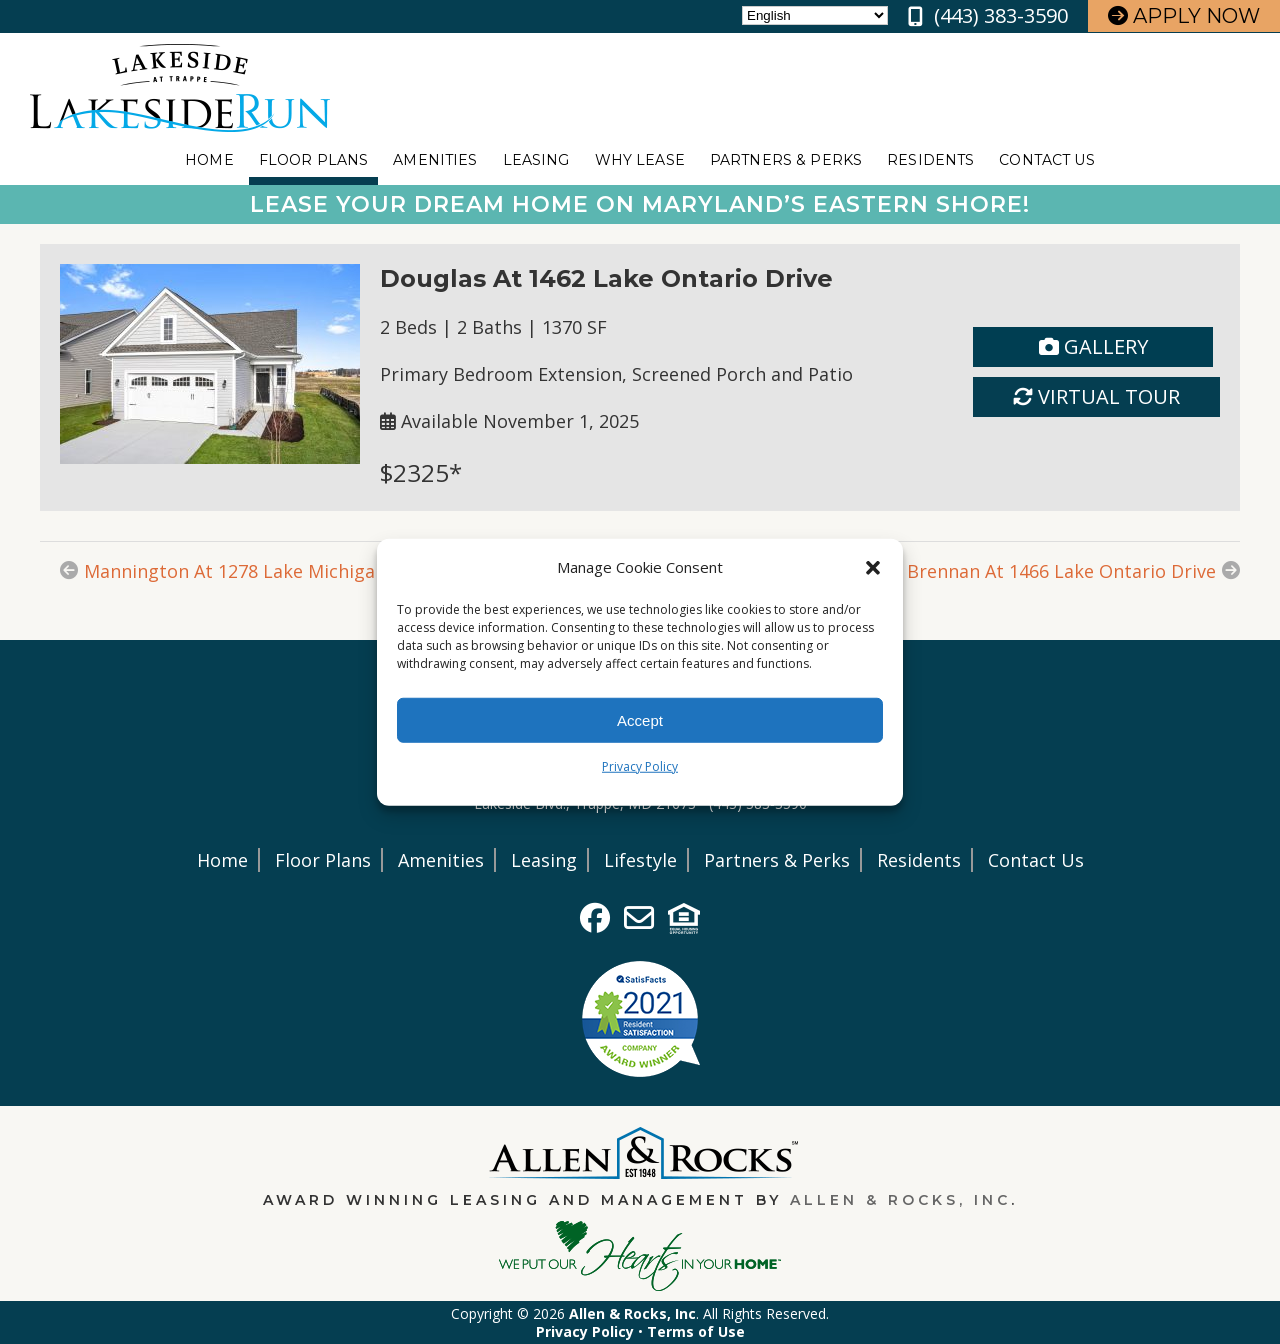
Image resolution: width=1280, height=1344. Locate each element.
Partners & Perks (786, 160)
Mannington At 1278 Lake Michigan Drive (260, 571)
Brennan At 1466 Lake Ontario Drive (1061, 571)
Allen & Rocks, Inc (900, 1200)
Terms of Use (696, 1331)
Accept (640, 719)
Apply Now (1184, 16)
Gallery (1093, 346)
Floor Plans (314, 160)
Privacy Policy (640, 766)
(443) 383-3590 (1001, 15)
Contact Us (1046, 160)
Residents (930, 160)
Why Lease (640, 160)
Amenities (435, 160)
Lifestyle (640, 860)
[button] (873, 567)
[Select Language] (815, 15)
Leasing (536, 160)
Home (209, 160)
